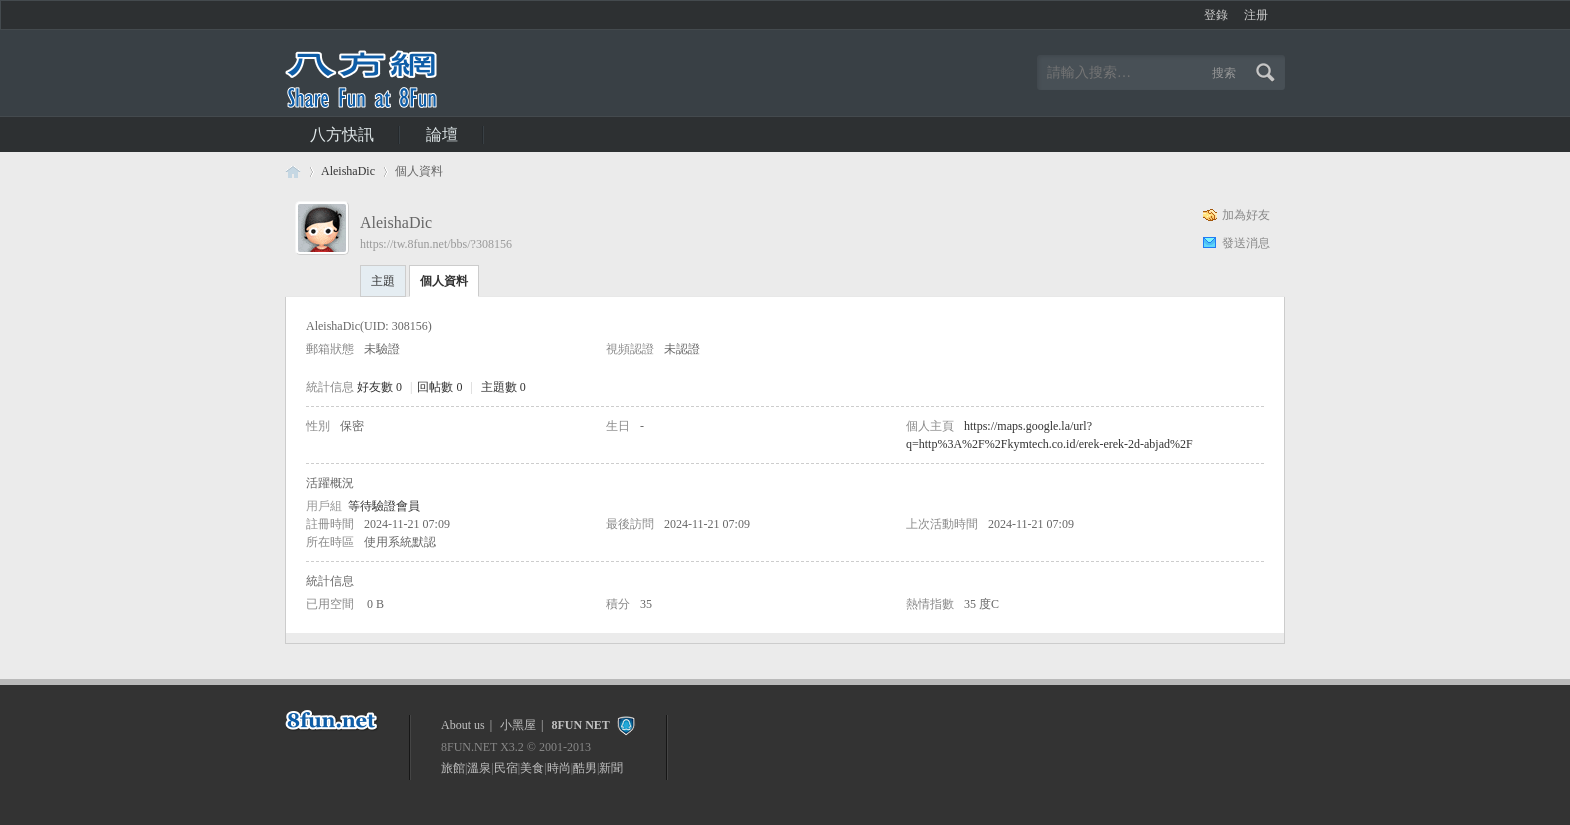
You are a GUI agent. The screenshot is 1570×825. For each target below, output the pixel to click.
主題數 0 (503, 387)
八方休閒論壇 (293, 171)
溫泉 (479, 768)
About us (463, 725)
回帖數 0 (439, 387)
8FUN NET (580, 725)
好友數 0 (379, 387)
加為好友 (1246, 215)
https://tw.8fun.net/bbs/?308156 (436, 244)
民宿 (506, 768)
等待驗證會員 (384, 506)
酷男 (585, 768)
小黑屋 (518, 725)
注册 (1256, 15)
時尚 (559, 768)
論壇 (442, 134)
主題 (383, 281)
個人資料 (444, 281)
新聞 (611, 768)
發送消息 (1246, 243)
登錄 (1216, 15)
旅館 (453, 768)
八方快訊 (342, 134)
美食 (532, 768)
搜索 (1224, 73)
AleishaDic (348, 171)
